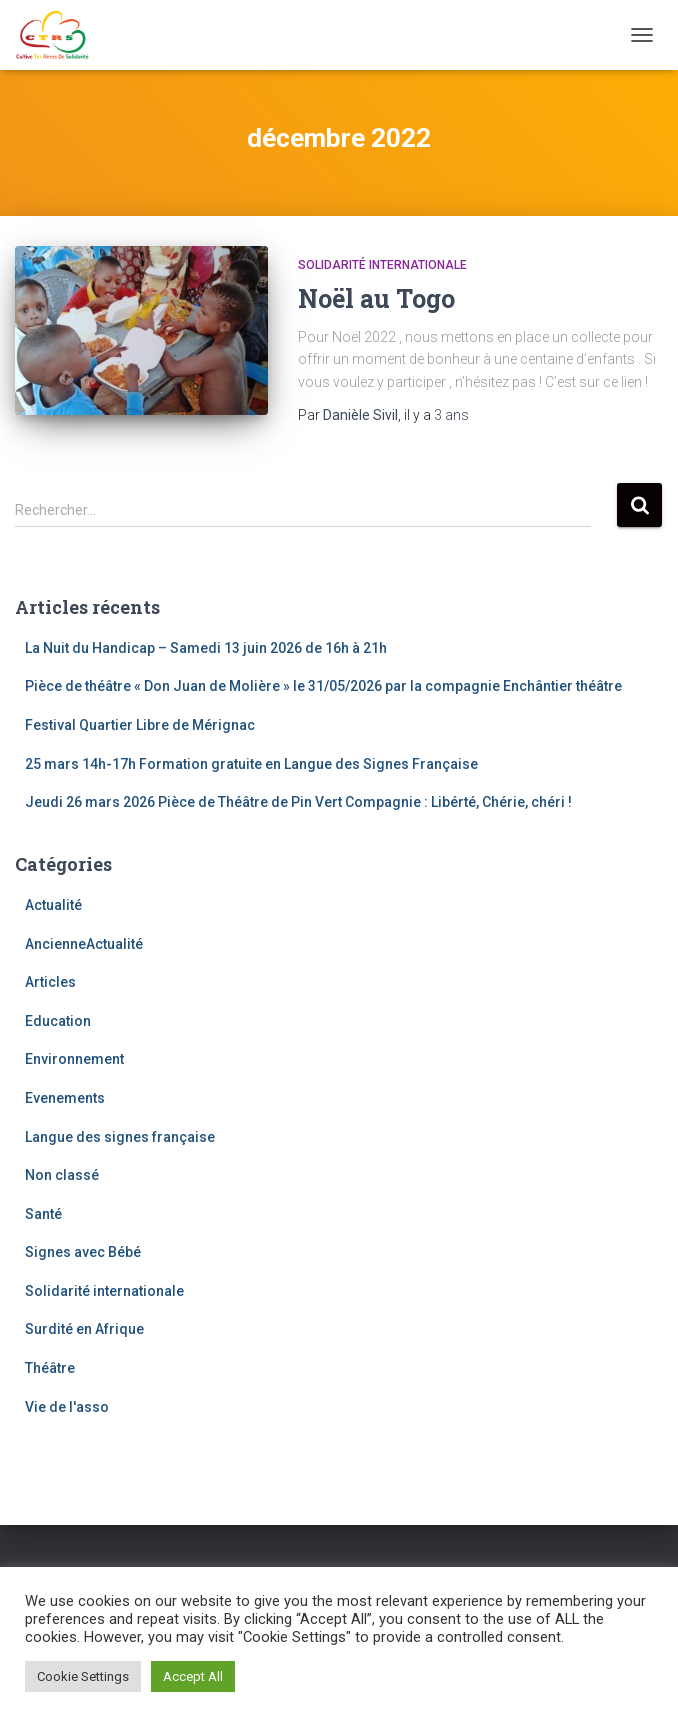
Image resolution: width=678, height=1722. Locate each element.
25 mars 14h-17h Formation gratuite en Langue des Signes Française (251, 764)
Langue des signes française (120, 1137)
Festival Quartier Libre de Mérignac (140, 725)
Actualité (53, 905)
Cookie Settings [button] (83, 1676)
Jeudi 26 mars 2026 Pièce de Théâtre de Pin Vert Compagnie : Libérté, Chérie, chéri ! (298, 802)
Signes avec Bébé (83, 1252)
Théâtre (50, 1368)
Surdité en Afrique (84, 1329)
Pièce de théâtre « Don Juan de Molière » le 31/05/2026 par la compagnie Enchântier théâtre (323, 686)
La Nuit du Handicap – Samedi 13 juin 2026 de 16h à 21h (206, 648)
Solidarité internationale (382, 265)
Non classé (62, 1175)
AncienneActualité (84, 944)
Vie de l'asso (67, 1407)
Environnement (74, 1059)
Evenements (65, 1098)
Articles (50, 982)
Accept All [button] (193, 1676)
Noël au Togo (376, 298)
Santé (43, 1214)
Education (58, 1021)
